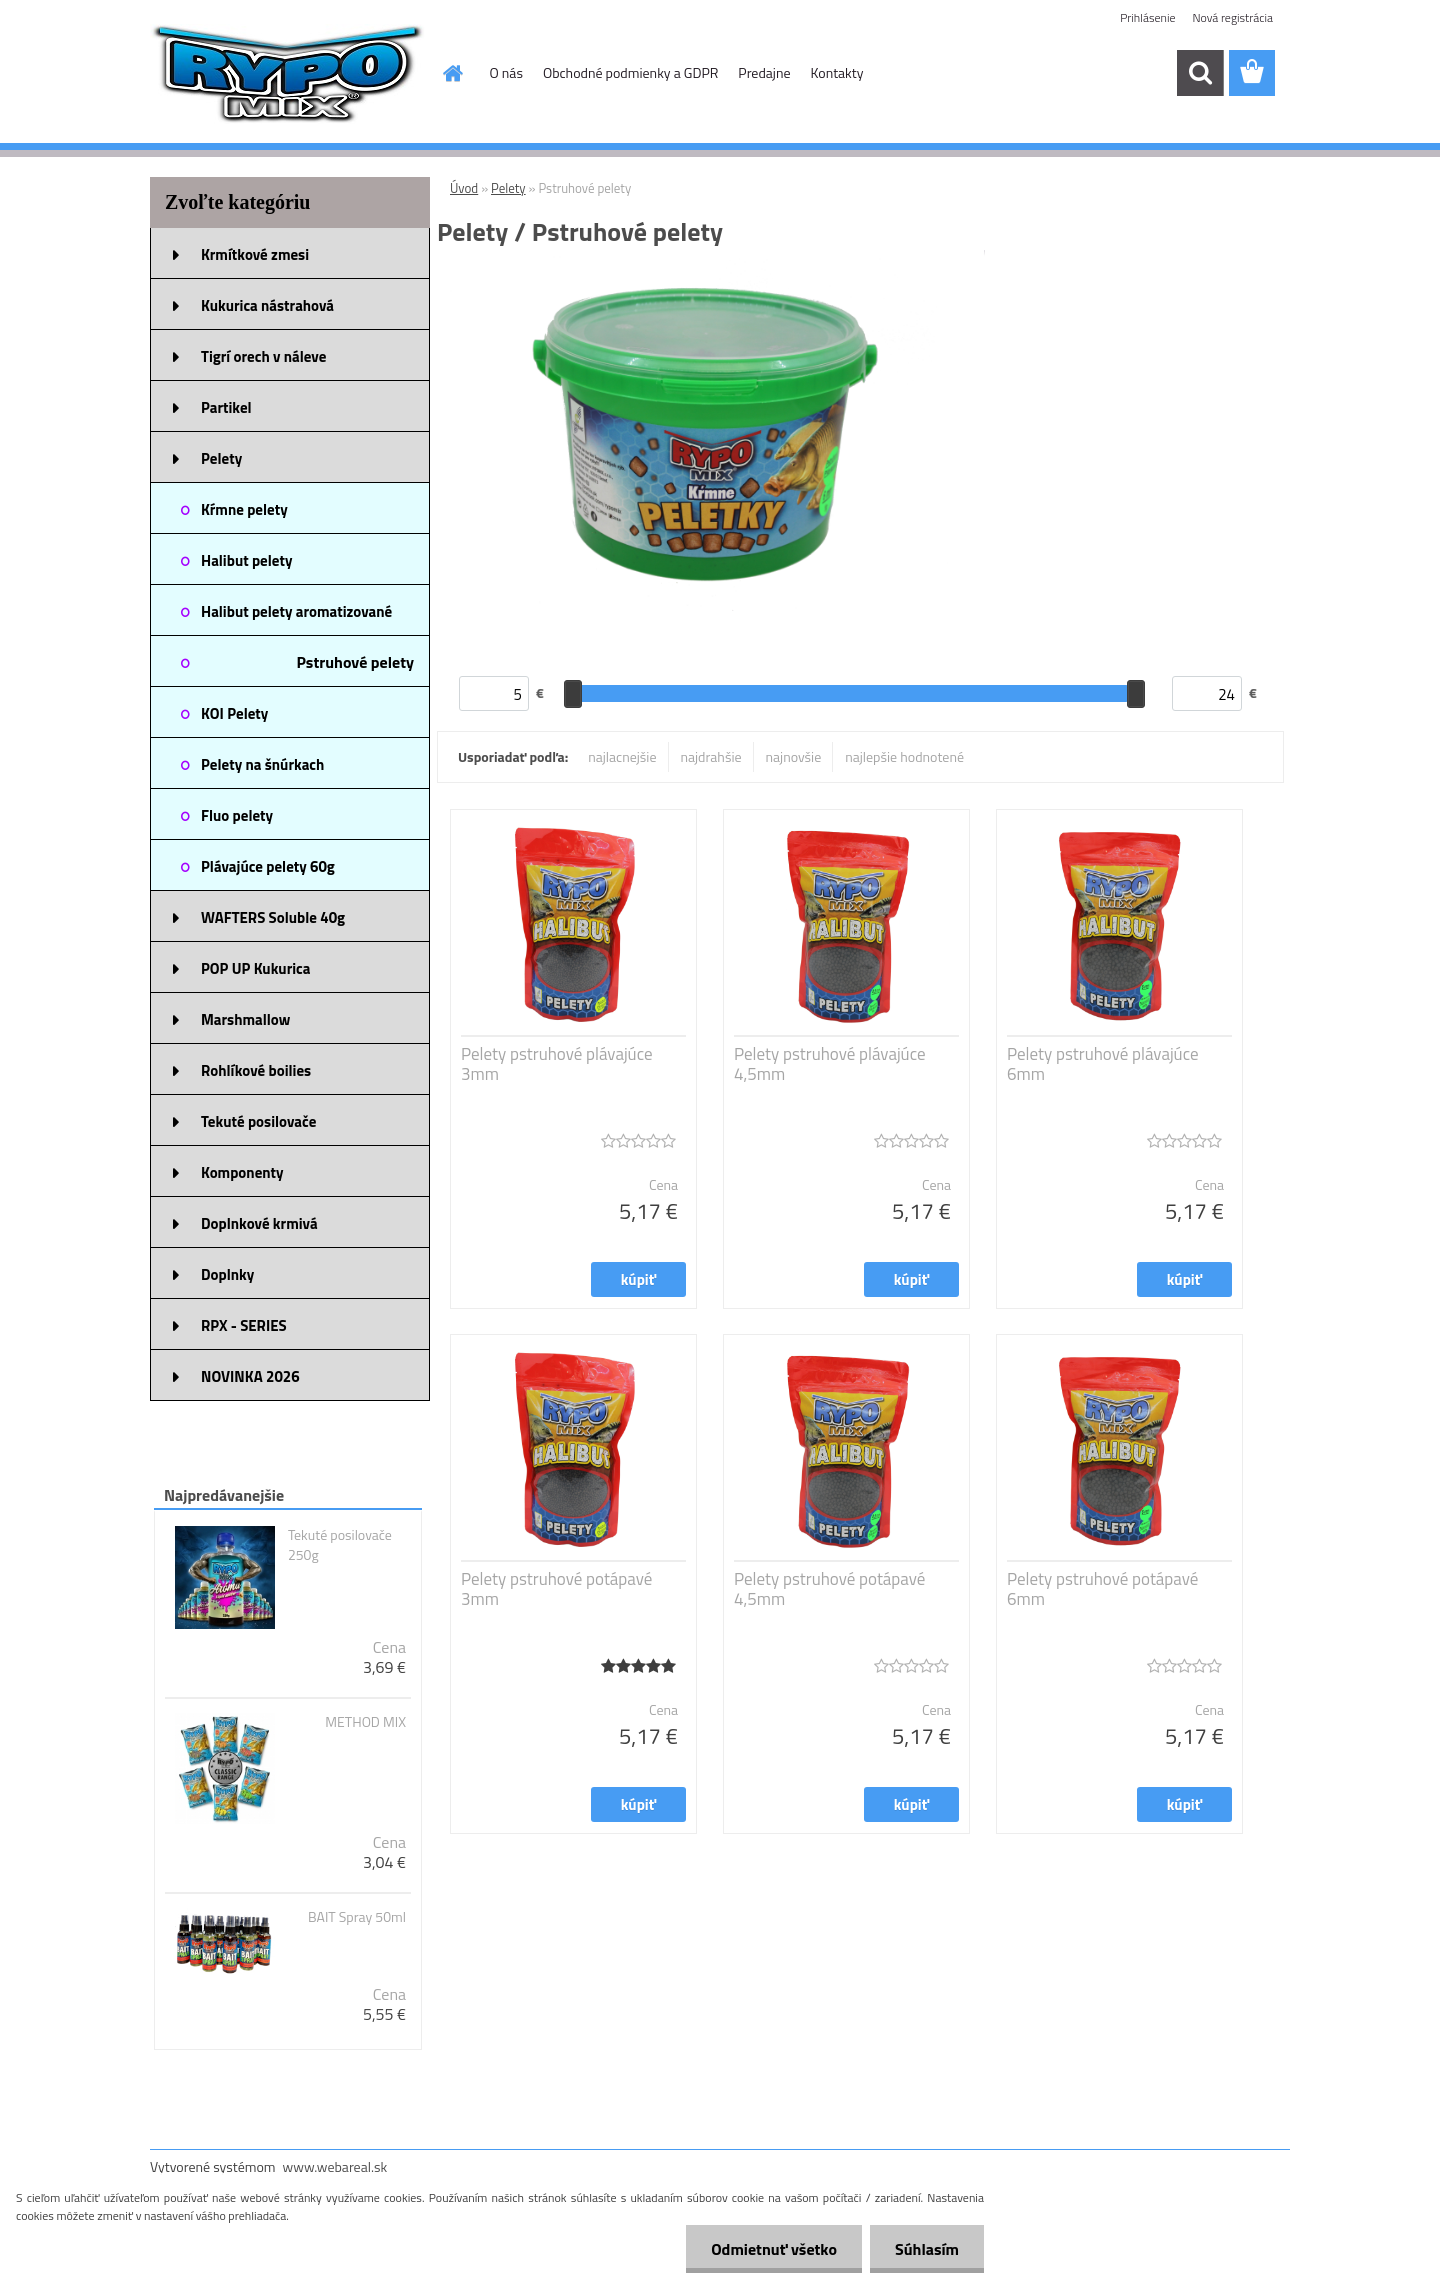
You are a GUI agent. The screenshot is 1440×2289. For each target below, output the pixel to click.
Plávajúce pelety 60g (268, 866)
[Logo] (287, 74)
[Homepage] (452, 73)
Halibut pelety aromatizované (296, 611)
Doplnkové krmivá (259, 1223)
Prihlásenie (1147, 17)
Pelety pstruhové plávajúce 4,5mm (830, 1064)
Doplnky (227, 1274)
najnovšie (794, 756)
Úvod (464, 188)
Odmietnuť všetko (774, 2249)
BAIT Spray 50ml (357, 1917)
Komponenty (242, 1172)
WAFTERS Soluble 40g (273, 917)
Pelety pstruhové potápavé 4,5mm (829, 1589)
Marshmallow (245, 1019)
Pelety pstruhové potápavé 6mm (1102, 1589)
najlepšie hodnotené (904, 756)
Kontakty (837, 72)
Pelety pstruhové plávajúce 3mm (557, 1064)
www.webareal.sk (335, 2166)
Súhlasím (927, 2249)
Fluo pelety (237, 815)
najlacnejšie (622, 756)
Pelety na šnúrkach (262, 764)
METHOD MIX (365, 1722)
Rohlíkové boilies (256, 1070)
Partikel (226, 407)
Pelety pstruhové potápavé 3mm (556, 1589)
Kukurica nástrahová (267, 305)
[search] (1200, 73)
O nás (506, 72)
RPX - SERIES (244, 1325)
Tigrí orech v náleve (263, 356)
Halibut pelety (246, 560)
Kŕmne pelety (244, 509)
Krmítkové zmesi (255, 254)
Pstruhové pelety (355, 662)
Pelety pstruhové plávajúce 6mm (1103, 1064)
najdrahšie (711, 756)
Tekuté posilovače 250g (340, 1545)
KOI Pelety (234, 713)
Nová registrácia (1232, 17)
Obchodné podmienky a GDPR (630, 72)
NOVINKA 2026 (250, 1376)
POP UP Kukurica (255, 968)
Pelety (221, 458)
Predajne (764, 72)
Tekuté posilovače (258, 1121)
